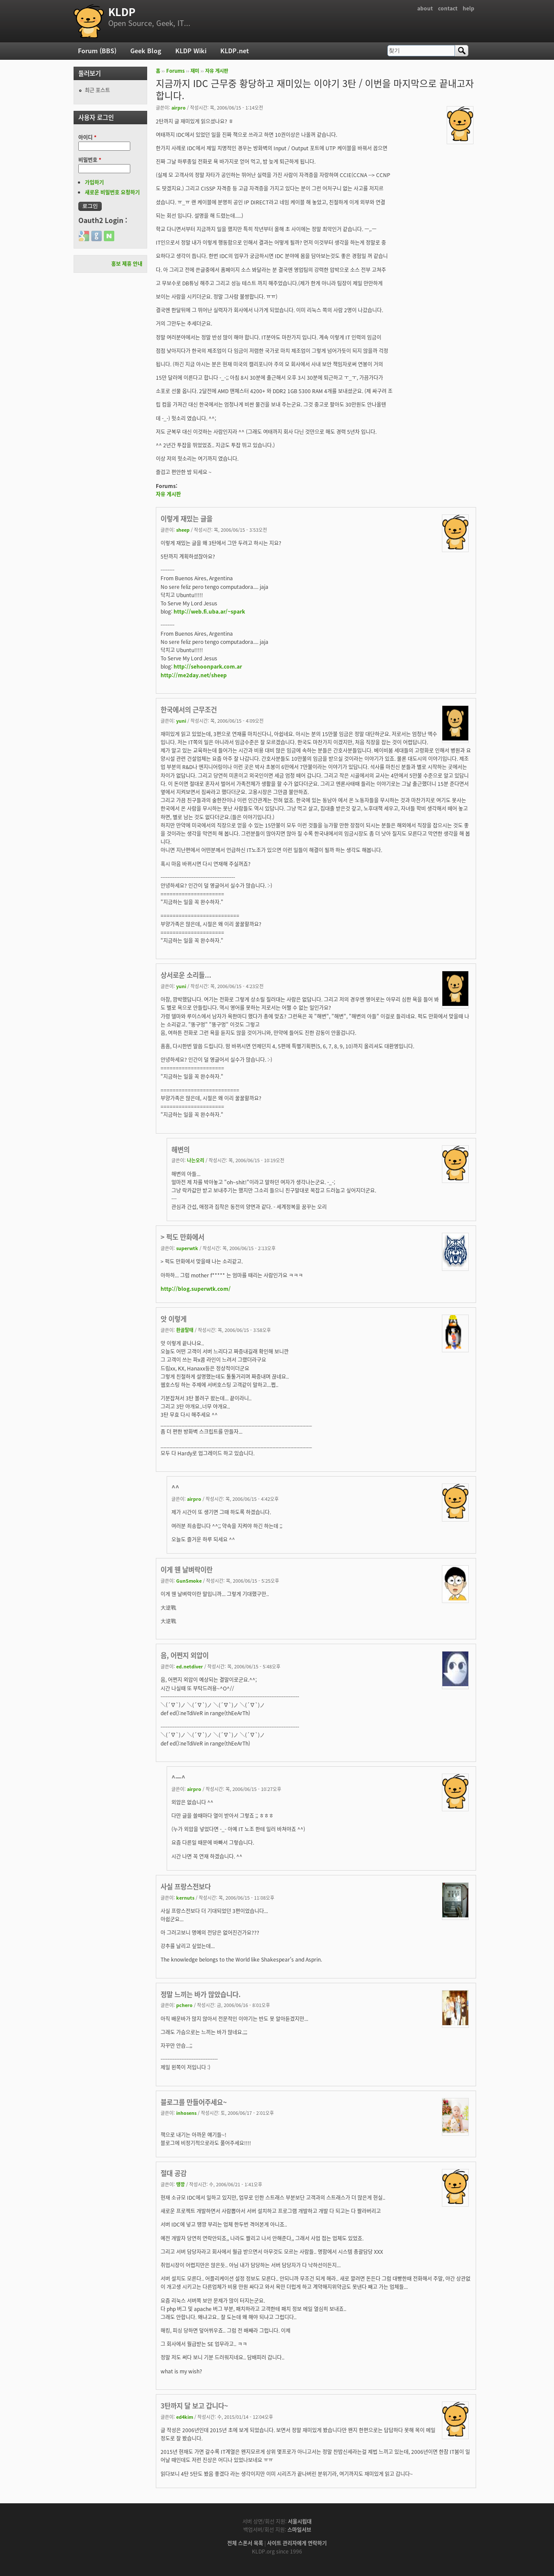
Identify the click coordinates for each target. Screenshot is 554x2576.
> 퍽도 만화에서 (182, 1237)
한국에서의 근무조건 (189, 709)
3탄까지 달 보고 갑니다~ (194, 2406)
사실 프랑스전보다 (186, 1886)
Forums (175, 70)
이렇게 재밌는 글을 (187, 519)
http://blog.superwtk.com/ (196, 1289)
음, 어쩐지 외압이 (185, 1655)
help (468, 8)
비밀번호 (89, 160)
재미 (194, 70)
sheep (183, 529)
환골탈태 (184, 1329)
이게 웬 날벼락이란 (187, 1569)
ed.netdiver (189, 1666)
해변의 (180, 1149)
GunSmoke (189, 1580)
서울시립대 (300, 2521)
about (425, 8)
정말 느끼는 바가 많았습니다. (201, 1994)
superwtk (187, 1247)
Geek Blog (145, 50)
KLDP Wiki (190, 50)
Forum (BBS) (97, 50)
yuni (181, 720)
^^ (175, 1488)
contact (447, 8)
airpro (178, 107)
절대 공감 (174, 2173)
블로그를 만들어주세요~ (194, 2102)
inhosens (186, 2112)
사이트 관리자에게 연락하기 (297, 2543)
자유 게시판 (216, 70)
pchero (184, 2004)
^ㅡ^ (178, 1778)
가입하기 (94, 182)
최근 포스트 (97, 90)
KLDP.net (234, 50)
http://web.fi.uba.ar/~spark (209, 611)
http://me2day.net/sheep (194, 675)
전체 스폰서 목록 (245, 2543)
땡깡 (180, 2184)
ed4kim (184, 2416)
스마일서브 (299, 2530)
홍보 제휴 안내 (126, 264)
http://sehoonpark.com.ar (208, 666)
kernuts (185, 1897)
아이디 (87, 137)
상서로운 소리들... (186, 975)
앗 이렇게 (174, 1319)
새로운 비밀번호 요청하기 (112, 192)
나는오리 (195, 1160)
